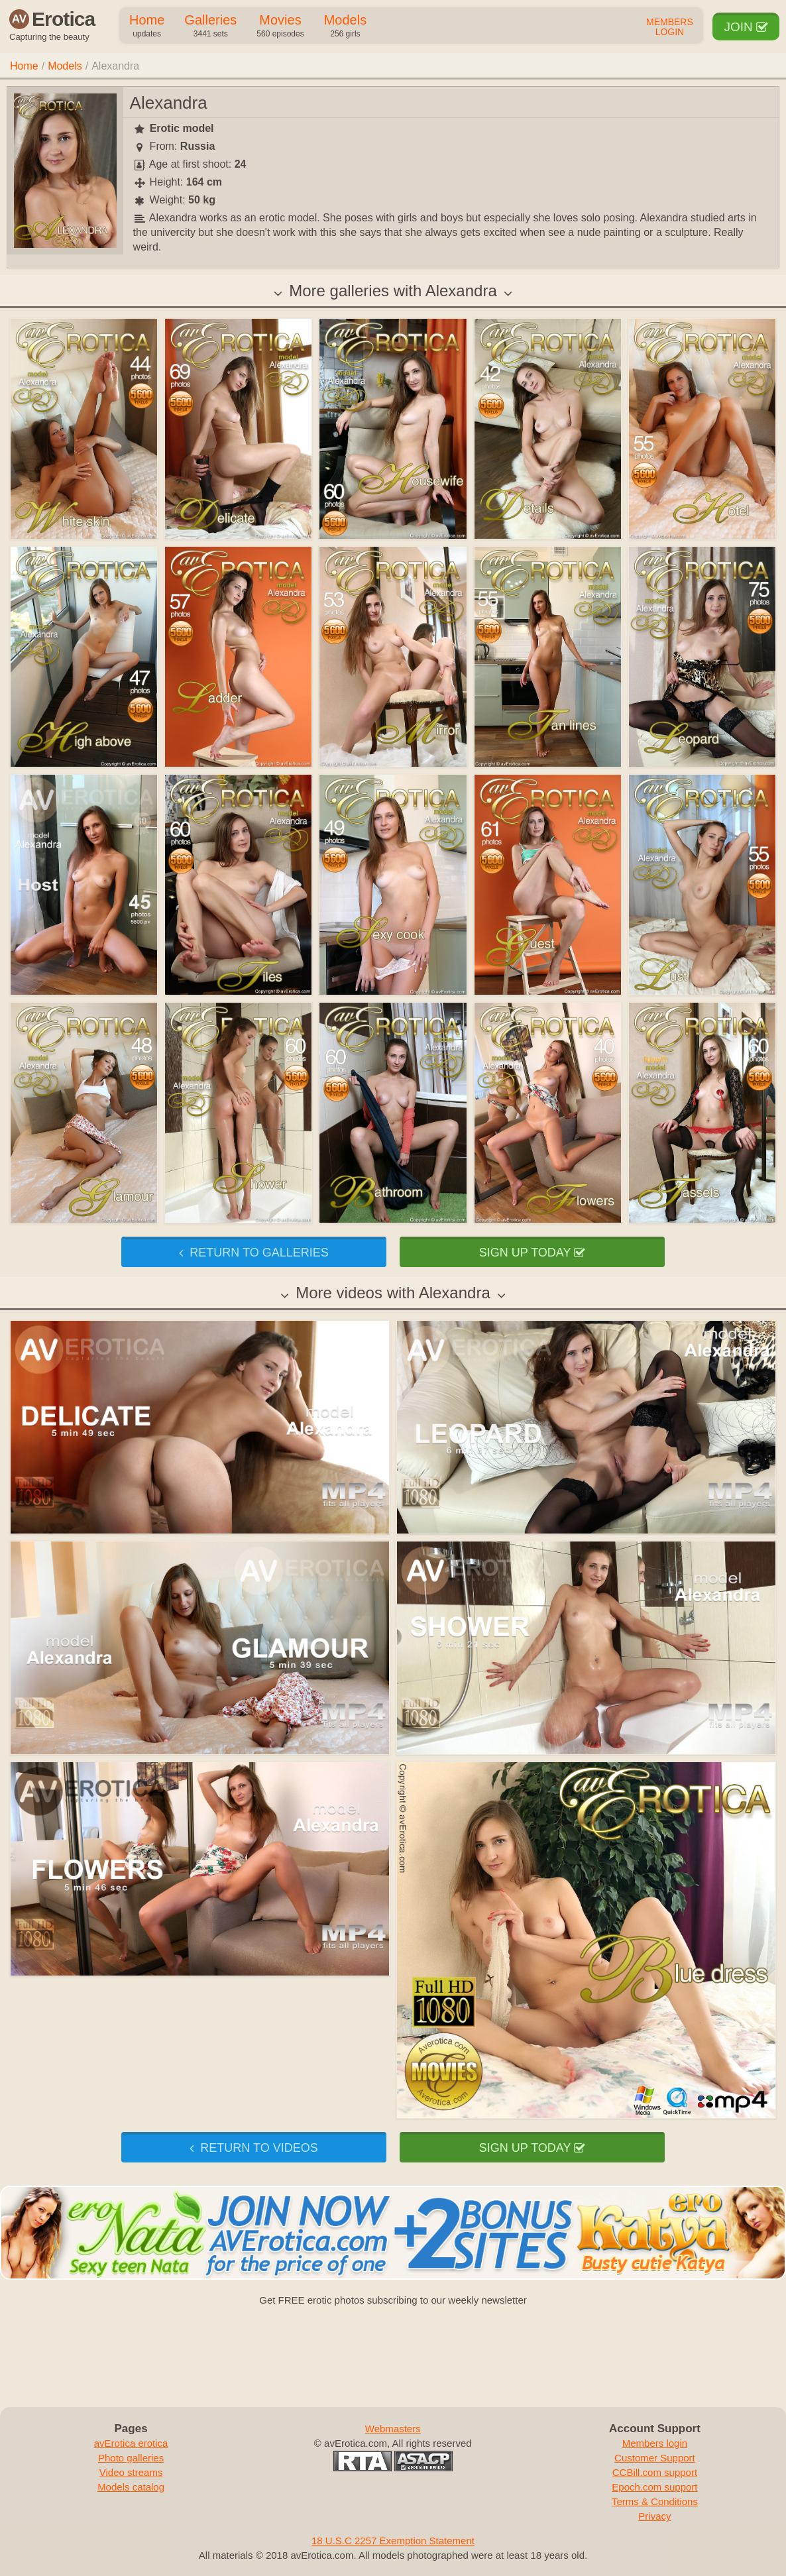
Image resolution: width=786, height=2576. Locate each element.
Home (146, 26)
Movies (280, 26)
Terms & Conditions (655, 2501)
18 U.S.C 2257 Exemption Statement (393, 2540)
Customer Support (654, 2457)
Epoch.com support (654, 2486)
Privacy (654, 2516)
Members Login (669, 27)
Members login (654, 2443)
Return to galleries (253, 1252)
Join (746, 27)
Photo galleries (131, 2457)
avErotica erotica (131, 2443)
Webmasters (393, 2428)
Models (345, 26)
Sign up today (532, 1252)
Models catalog (130, 2486)
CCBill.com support (654, 2472)
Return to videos (253, 2148)
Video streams (131, 2472)
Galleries (210, 26)
